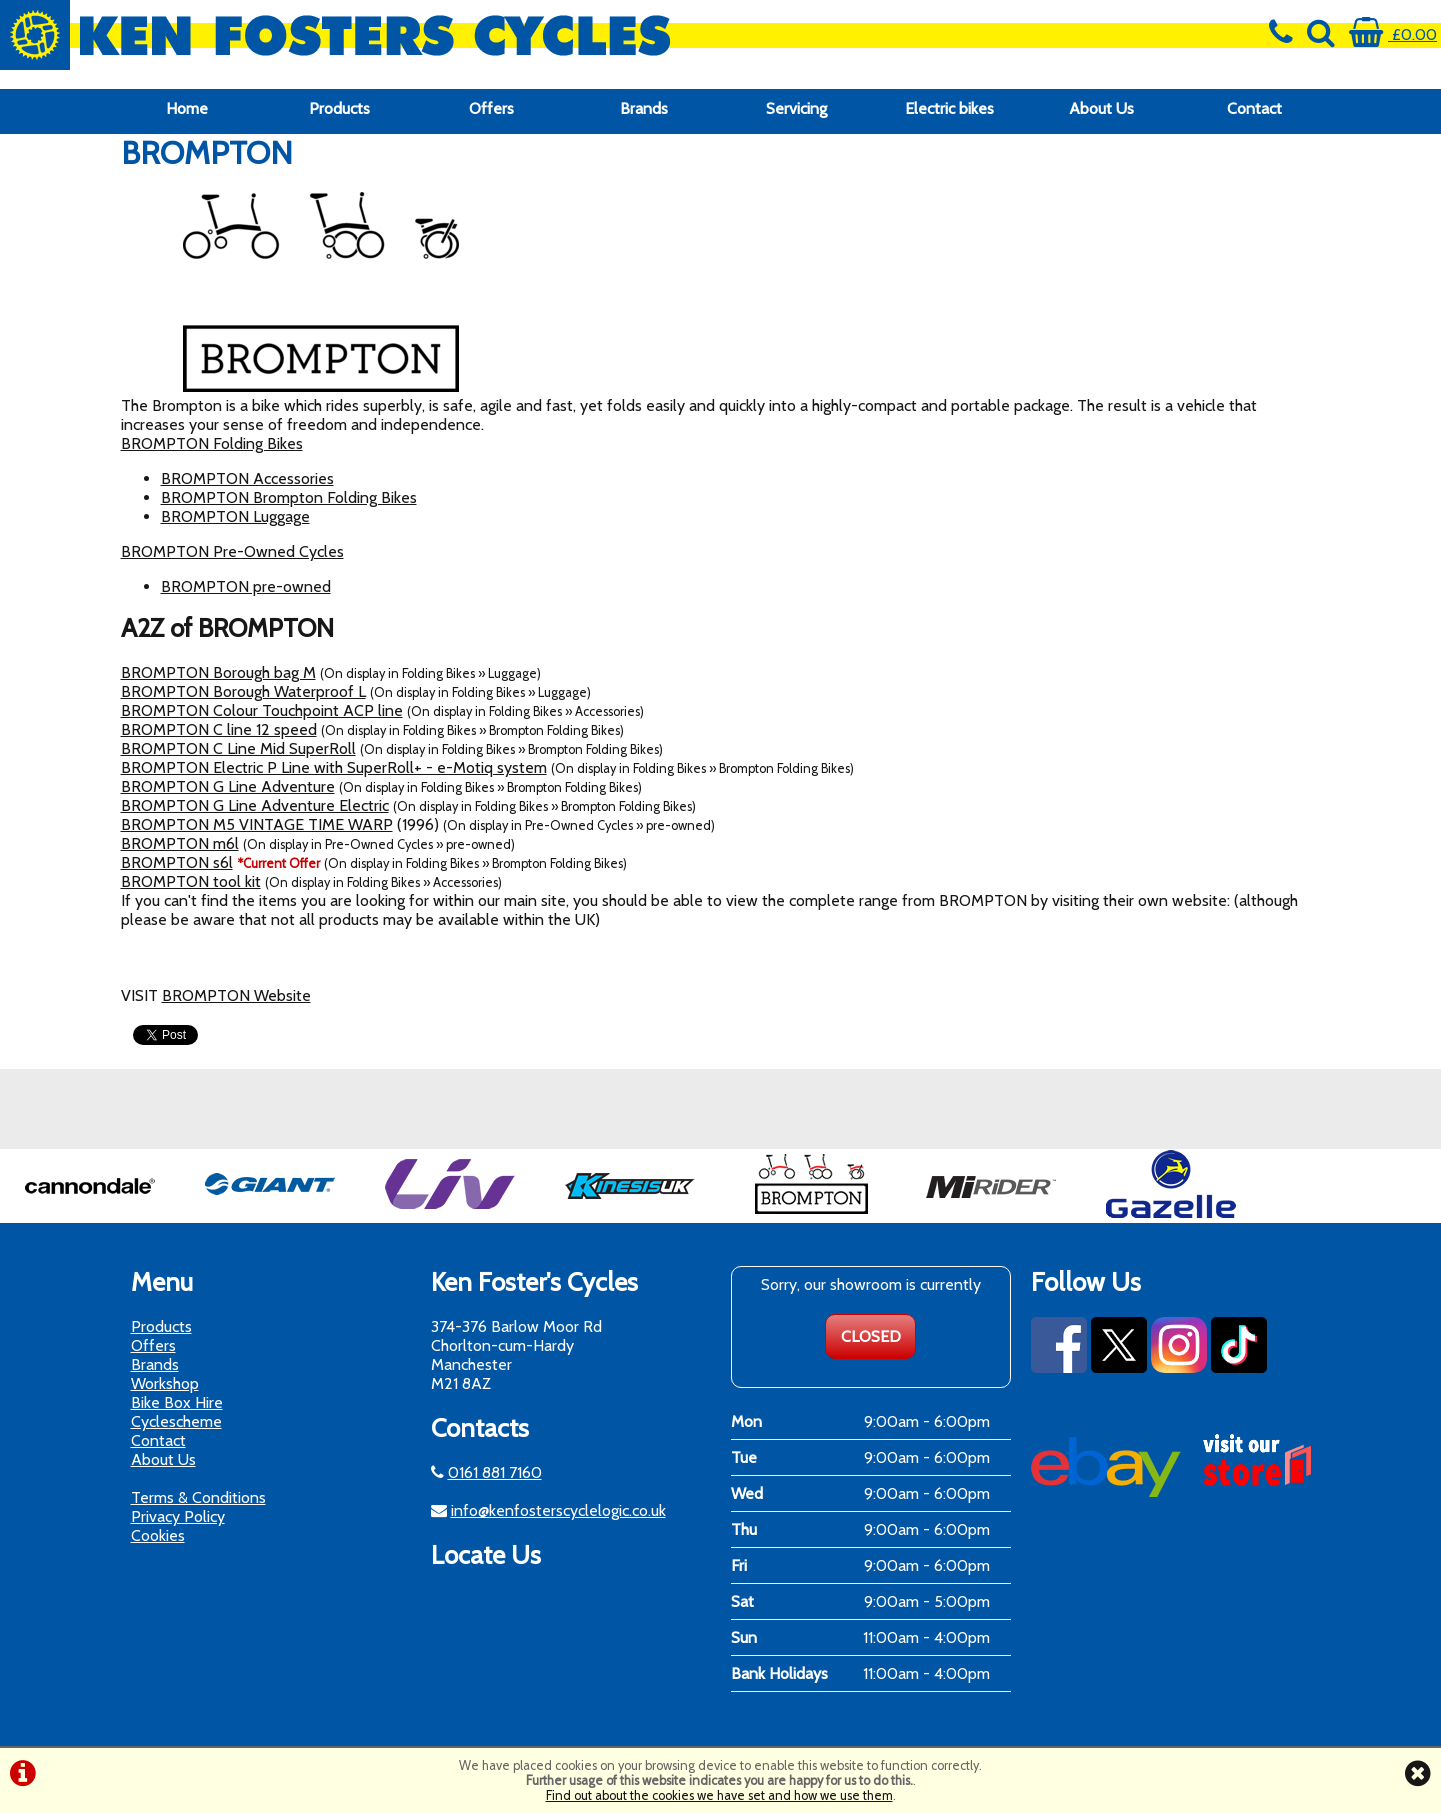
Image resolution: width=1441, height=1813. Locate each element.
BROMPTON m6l (180, 843)
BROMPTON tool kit (191, 881)
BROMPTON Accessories (247, 478)
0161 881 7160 (495, 1472)
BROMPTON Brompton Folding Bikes (289, 497)
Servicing (796, 108)
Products (339, 108)
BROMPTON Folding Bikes (212, 443)
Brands (644, 108)
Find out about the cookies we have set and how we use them (719, 1795)
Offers (491, 108)
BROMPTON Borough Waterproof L (243, 691)
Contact (1254, 108)
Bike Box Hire (177, 1402)
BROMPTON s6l (177, 862)
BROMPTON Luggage (235, 516)
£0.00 (1393, 34)
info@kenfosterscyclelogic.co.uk (558, 1510)
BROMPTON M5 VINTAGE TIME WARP (257, 824)
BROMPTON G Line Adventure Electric (255, 805)
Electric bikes (949, 108)
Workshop (165, 1383)
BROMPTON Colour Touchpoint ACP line (262, 710)
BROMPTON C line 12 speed (219, 729)
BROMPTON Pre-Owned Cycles (232, 551)
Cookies (158, 1535)
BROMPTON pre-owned (246, 586)
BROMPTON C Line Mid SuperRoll (238, 748)
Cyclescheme (176, 1421)
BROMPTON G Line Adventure (228, 786)
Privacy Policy (178, 1516)
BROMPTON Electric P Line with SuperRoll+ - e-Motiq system (334, 767)
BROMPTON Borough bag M (218, 672)
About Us (1101, 108)
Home (187, 108)
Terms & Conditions (198, 1497)
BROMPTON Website (236, 995)
